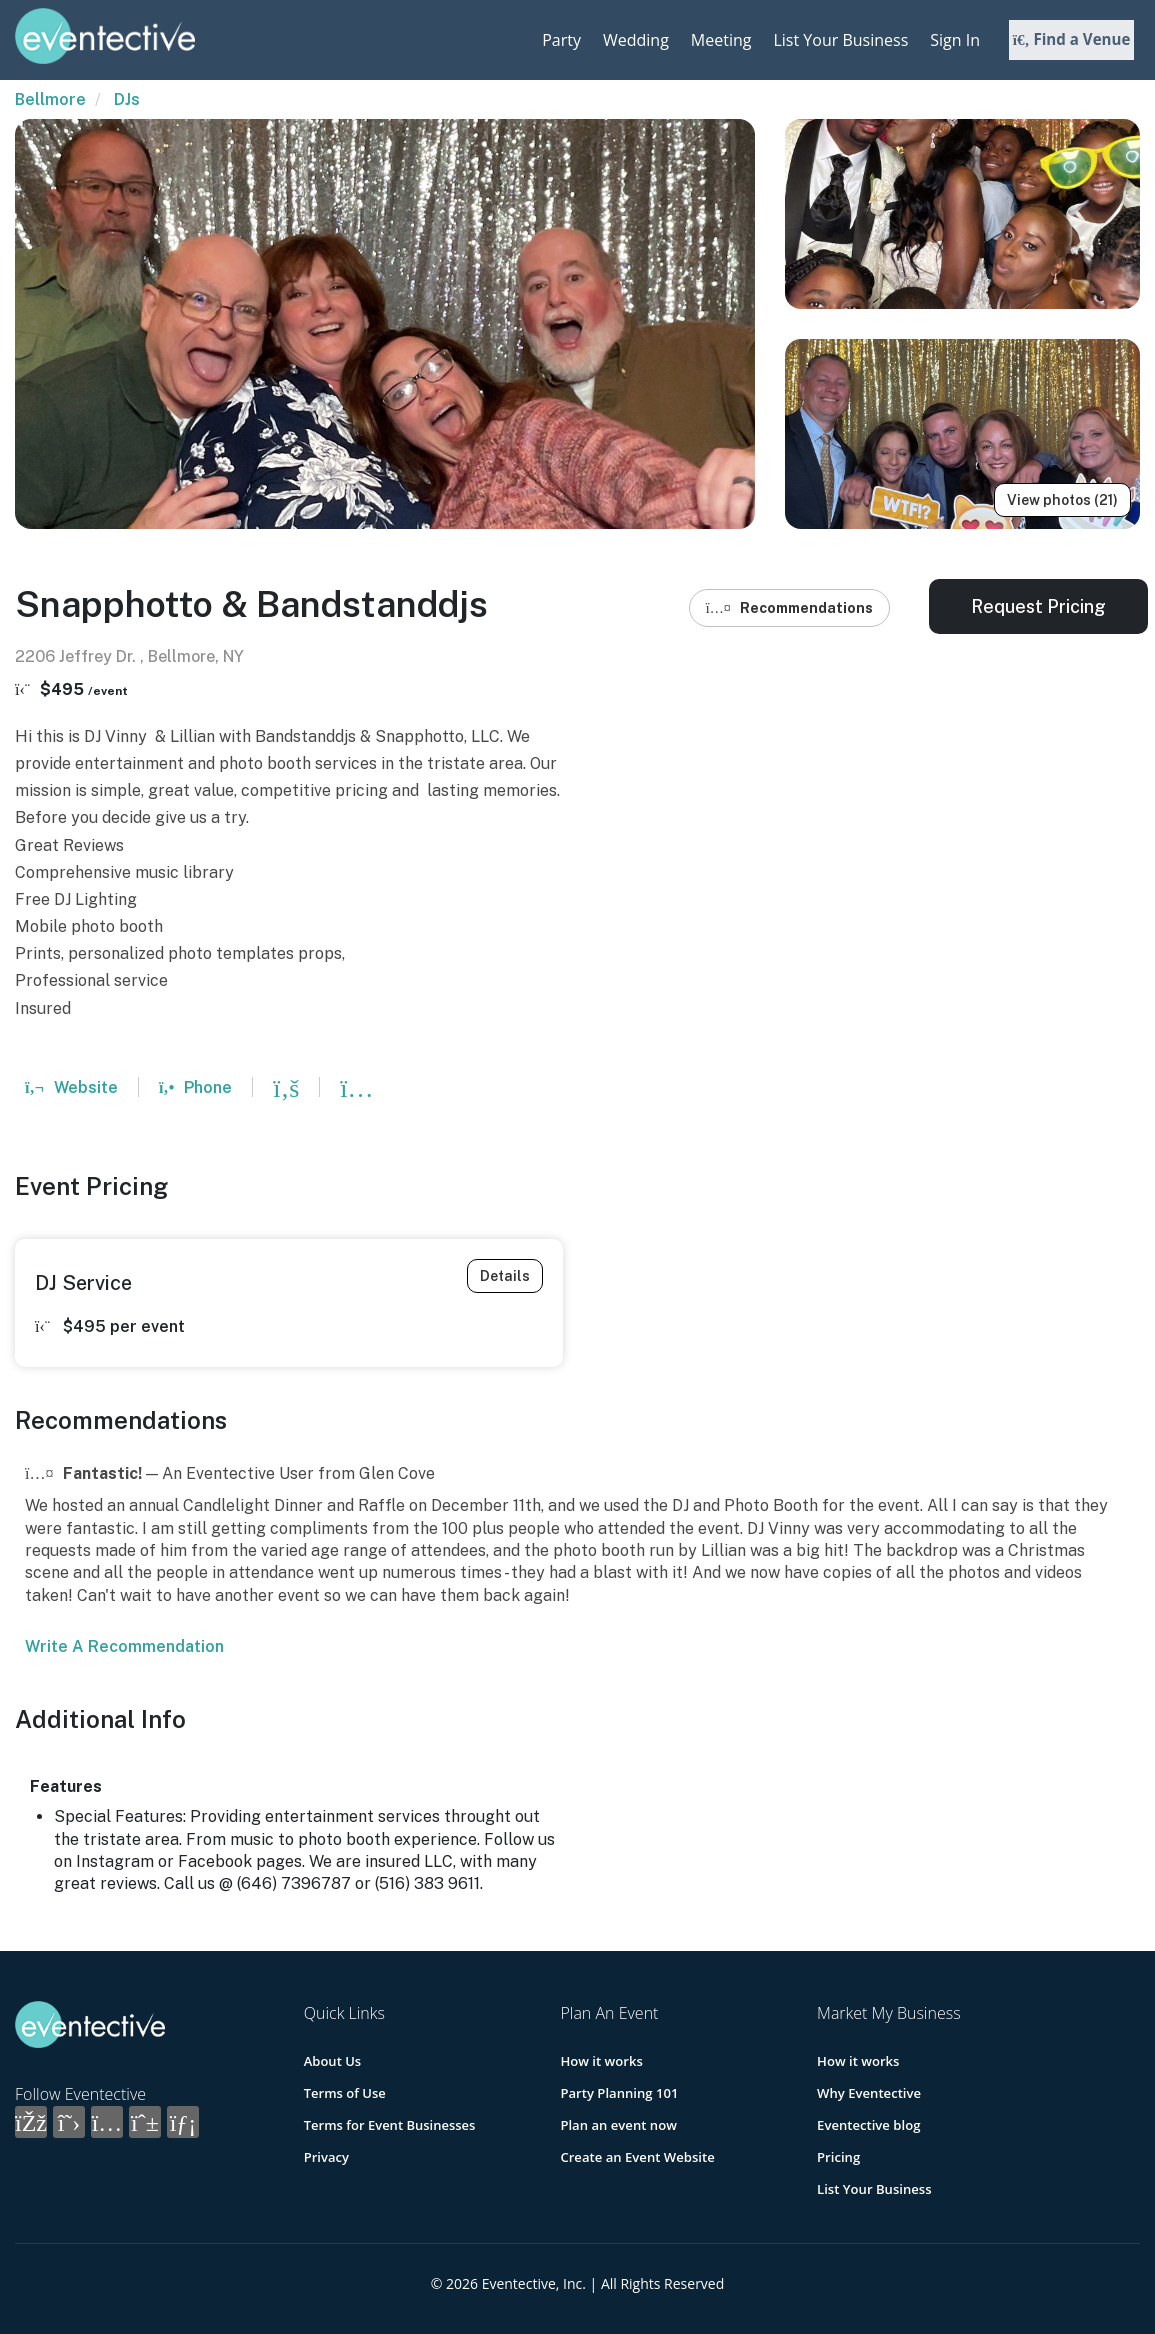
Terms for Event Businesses (390, 2125)
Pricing (838, 2157)
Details (505, 1276)
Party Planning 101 (618, 2093)
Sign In (955, 40)
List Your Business (840, 40)
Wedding (636, 40)
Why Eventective (868, 2093)
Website (71, 1087)
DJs (127, 99)
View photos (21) (1062, 500)
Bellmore (50, 99)
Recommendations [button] (789, 608)
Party (561, 40)
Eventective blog (868, 2125)
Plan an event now (617, 2125)
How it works (601, 2061)
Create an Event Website (636, 2157)
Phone (195, 1087)
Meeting (721, 40)
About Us (332, 2061)
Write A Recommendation (124, 1646)
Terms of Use (345, 2093)
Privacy (326, 2157)
